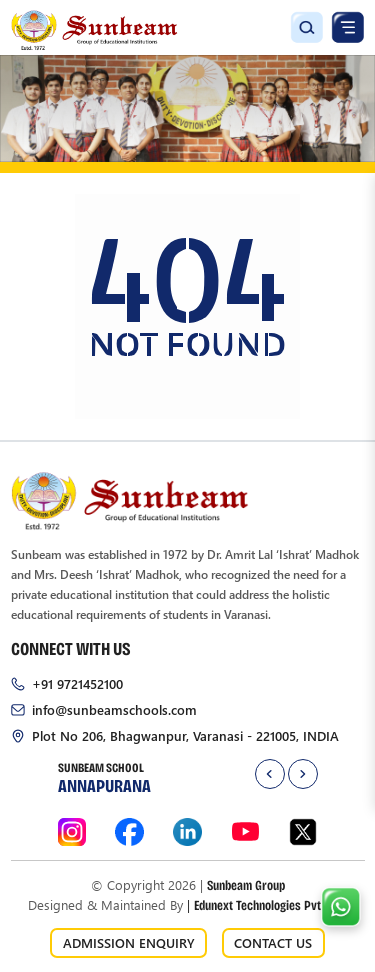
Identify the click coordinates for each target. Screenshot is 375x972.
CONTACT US (273, 942)
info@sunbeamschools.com (114, 709)
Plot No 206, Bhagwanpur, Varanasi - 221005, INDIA (185, 735)
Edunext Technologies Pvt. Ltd (267, 904)
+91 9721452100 (77, 683)
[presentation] (270, 774)
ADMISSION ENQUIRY (129, 942)
